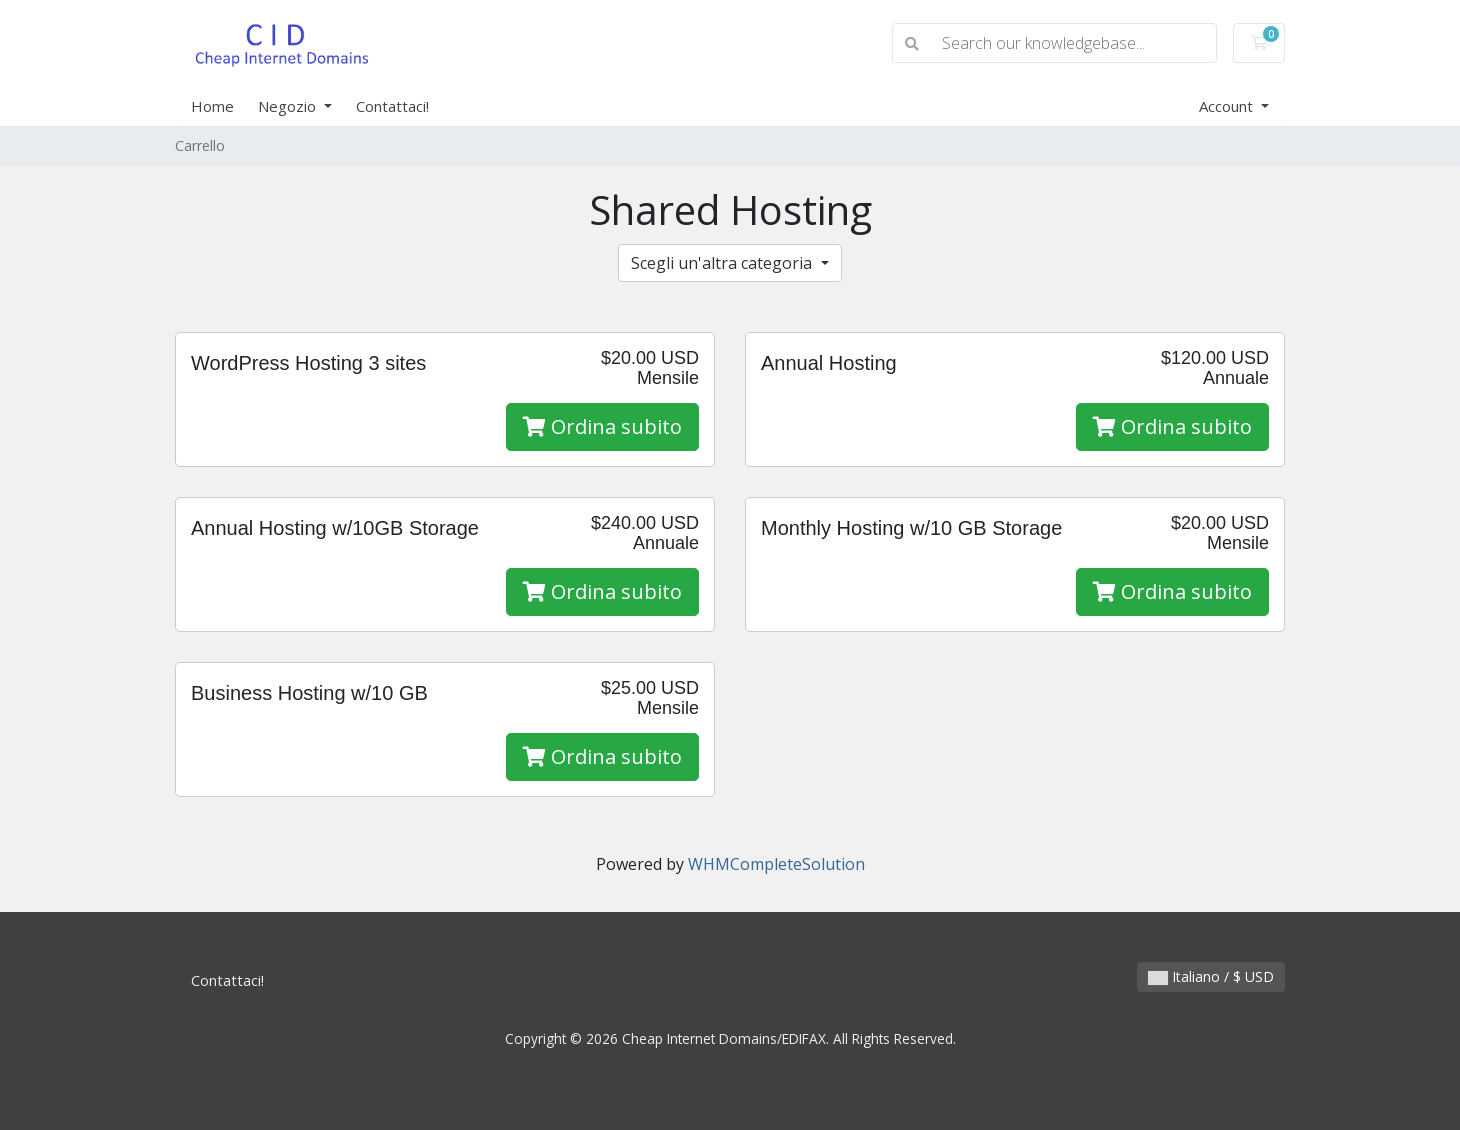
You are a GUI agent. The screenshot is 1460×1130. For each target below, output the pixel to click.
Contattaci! (392, 106)
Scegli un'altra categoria (723, 263)
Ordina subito (602, 426)
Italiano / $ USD (1211, 976)
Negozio (289, 106)
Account (1228, 106)
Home (212, 106)
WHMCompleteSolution (776, 864)
